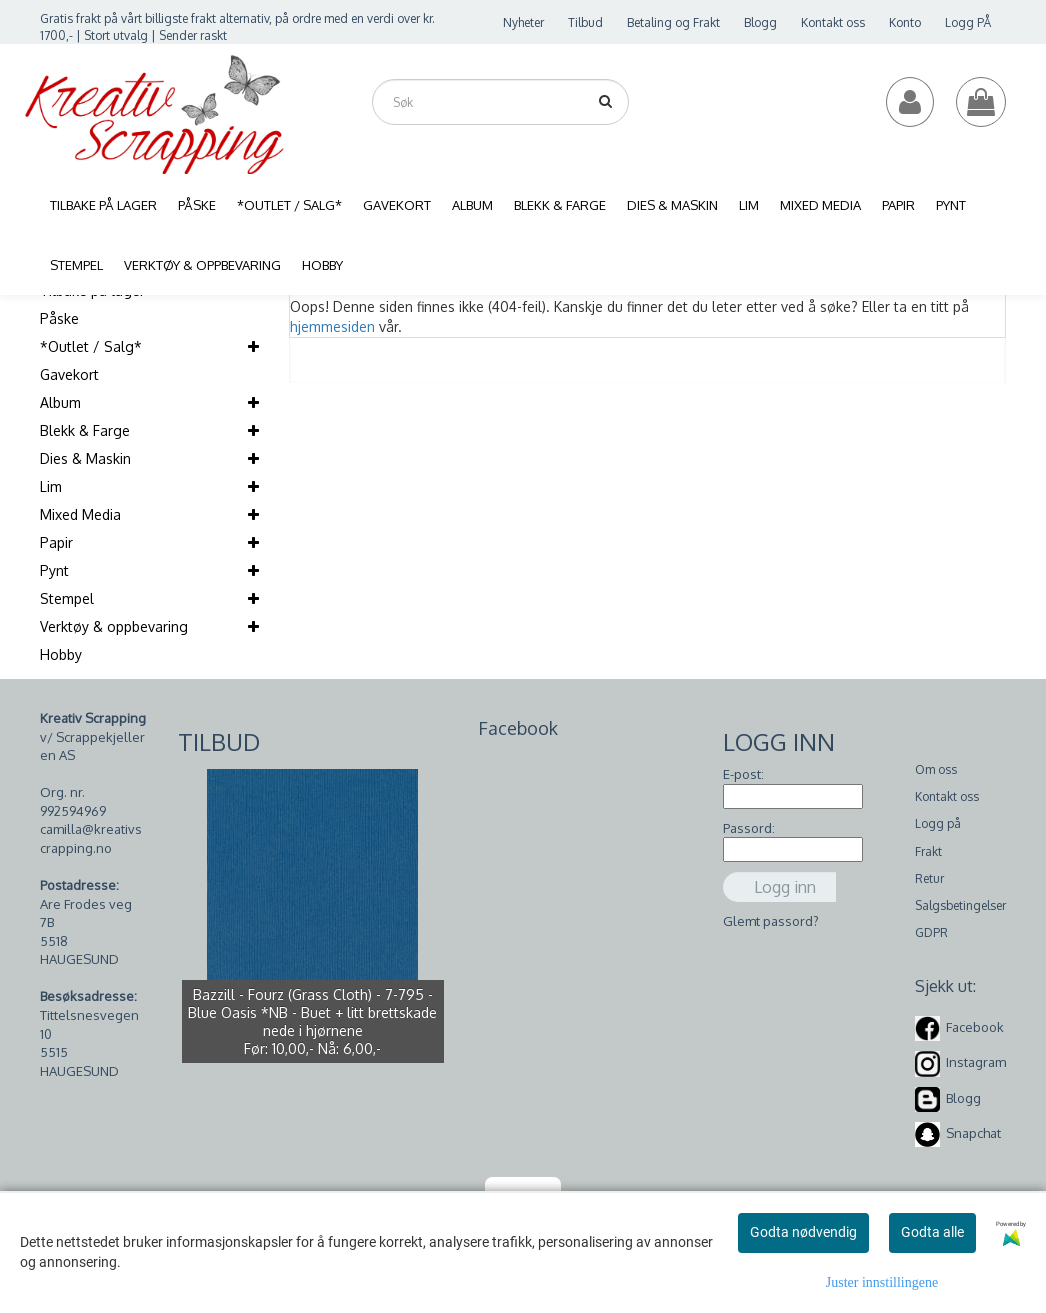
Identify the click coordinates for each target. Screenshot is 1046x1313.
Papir (56, 542)
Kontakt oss (833, 22)
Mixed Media (80, 514)
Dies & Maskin (85, 458)
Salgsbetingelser (960, 905)
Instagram (976, 1062)
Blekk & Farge (85, 430)
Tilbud (585, 22)
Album (60, 402)
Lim (51, 486)
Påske (59, 318)
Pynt (54, 570)
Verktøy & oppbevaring (114, 626)
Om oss (936, 769)
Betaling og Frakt (673, 22)
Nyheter (523, 22)
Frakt (928, 851)
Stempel (67, 598)
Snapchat (973, 1133)
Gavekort (69, 374)
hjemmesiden (332, 326)
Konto (905, 22)
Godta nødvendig (803, 1232)
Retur (929, 878)
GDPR (931, 932)
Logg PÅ (968, 22)
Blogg (760, 22)
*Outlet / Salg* (91, 346)
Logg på (938, 823)
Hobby (61, 654)
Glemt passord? (771, 921)
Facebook (975, 1027)
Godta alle (932, 1232)
